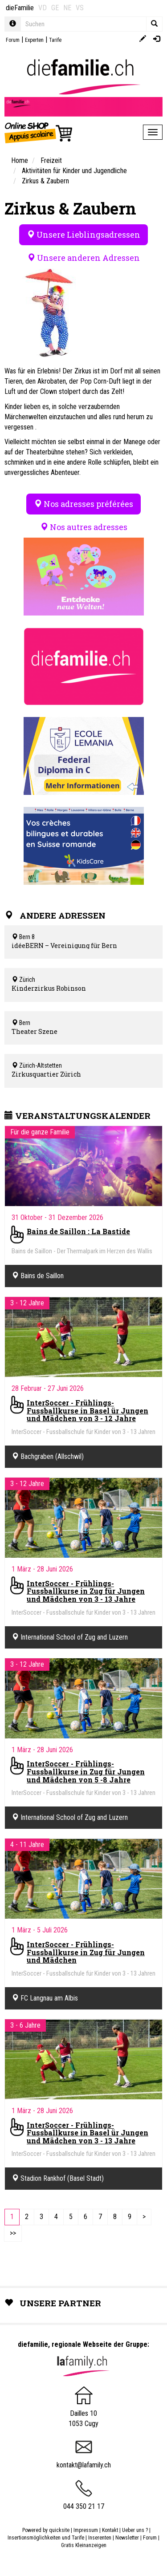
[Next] (144, 2217)
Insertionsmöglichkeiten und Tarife (46, 2538)
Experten (34, 40)
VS (80, 8)
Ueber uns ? (135, 2530)
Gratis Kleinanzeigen (83, 2545)
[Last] (13, 2233)
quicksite (59, 2530)
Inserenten (100, 2538)
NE (67, 8)
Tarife (55, 40)
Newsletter (127, 2538)
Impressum (85, 2530)
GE (55, 8)
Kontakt (110, 2530)
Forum (13, 40)
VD (42, 8)
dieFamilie (20, 8)
